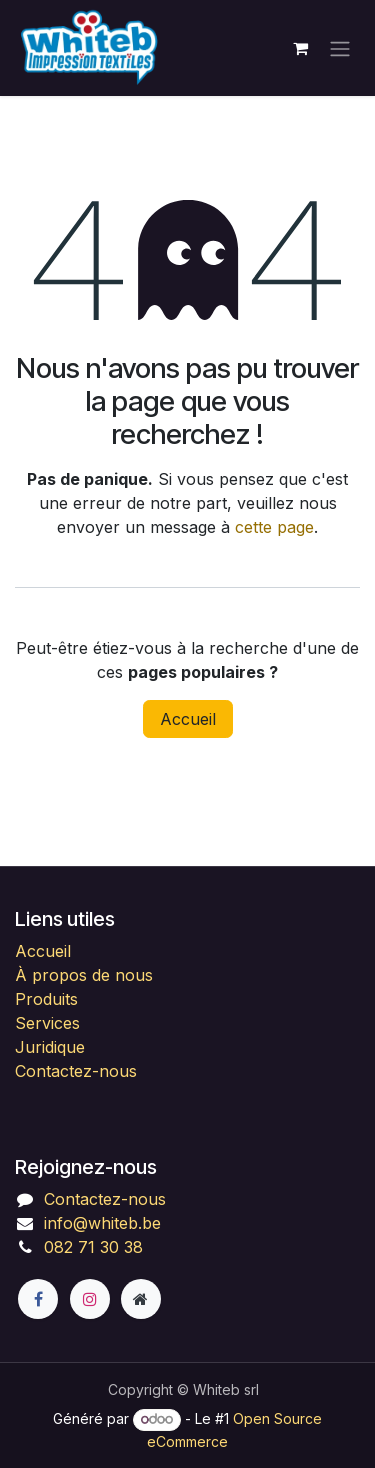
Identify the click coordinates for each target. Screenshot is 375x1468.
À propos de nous (84, 975)
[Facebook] (38, 1299)
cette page (274, 527)
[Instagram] (90, 1299)
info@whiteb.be (102, 1223)
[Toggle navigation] (340, 48)
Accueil (188, 719)
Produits (46, 999)
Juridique (50, 1047)
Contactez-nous (76, 1071)
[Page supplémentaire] (141, 1299)
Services (47, 1023)
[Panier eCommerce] (300, 48)
